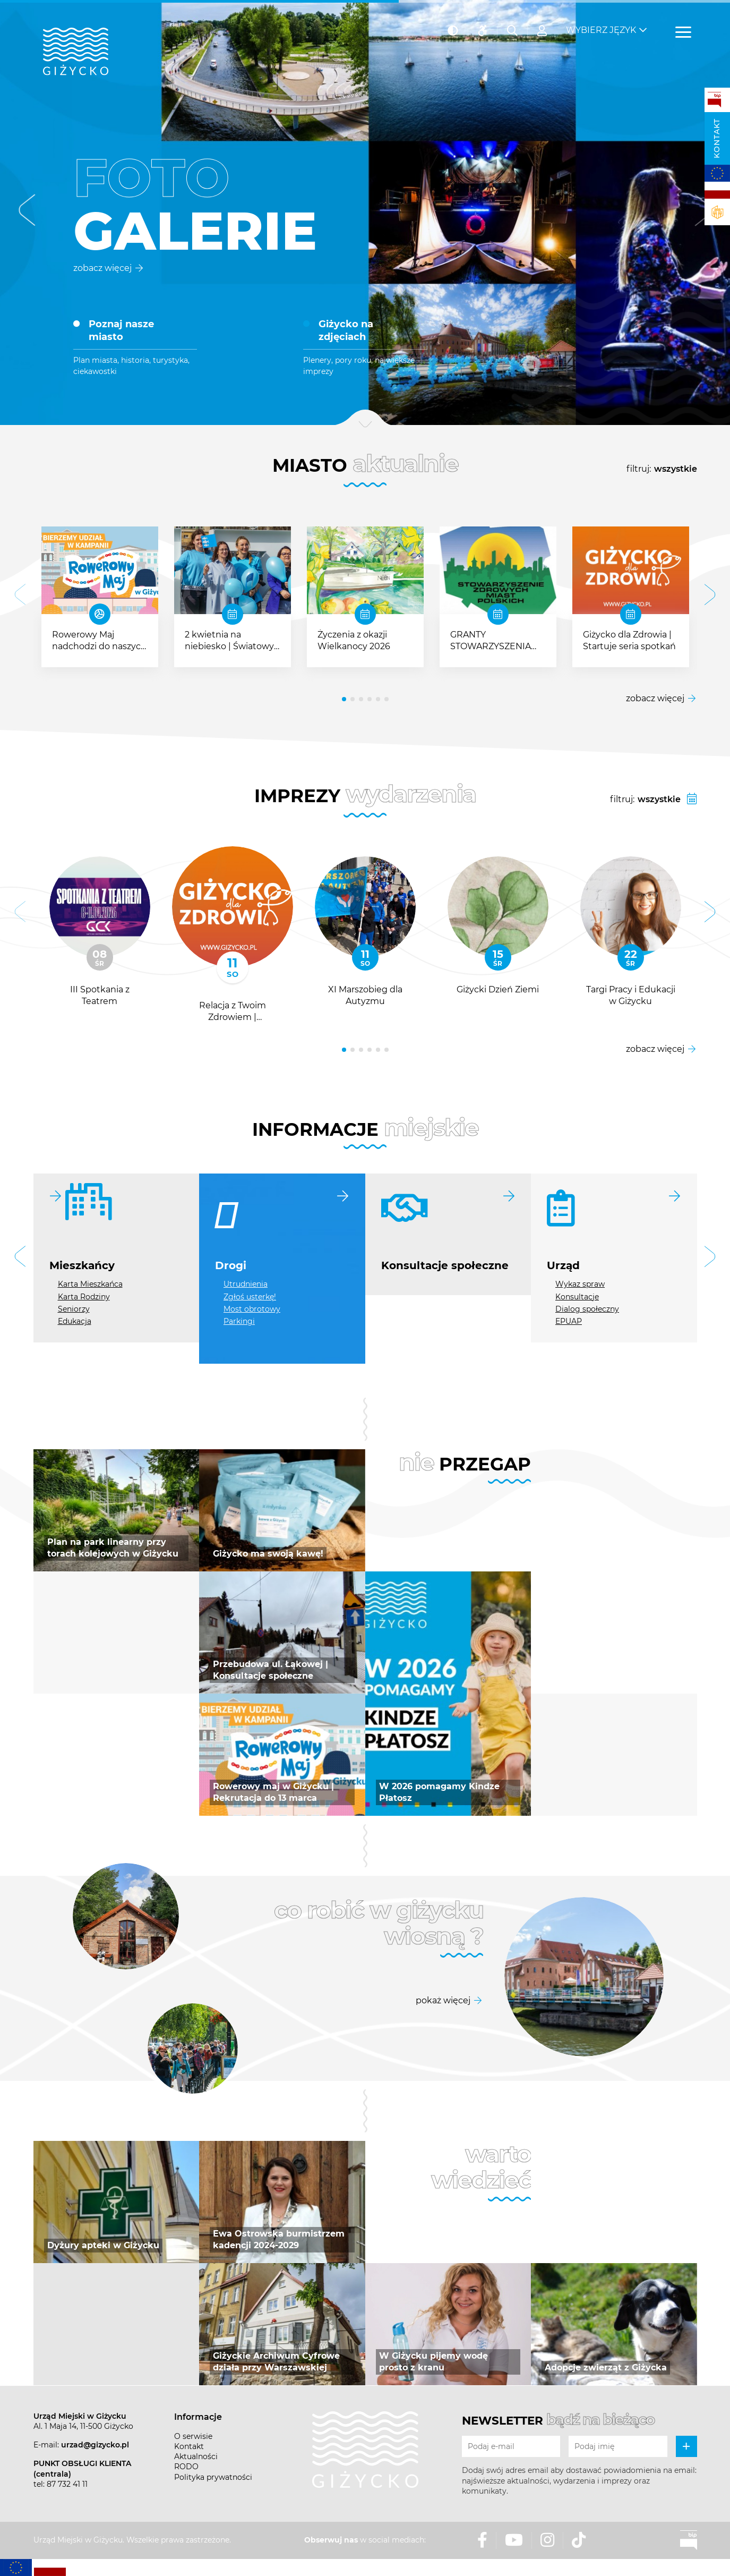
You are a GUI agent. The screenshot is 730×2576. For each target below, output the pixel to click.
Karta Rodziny (84, 1297)
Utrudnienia (246, 1284)
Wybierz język (601, 27)
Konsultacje (577, 1297)
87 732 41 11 (67, 2484)
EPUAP (568, 1321)
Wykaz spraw (580, 1284)
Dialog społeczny (587, 1309)
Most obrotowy (252, 1309)
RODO (186, 2466)
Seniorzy (74, 1309)
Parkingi (239, 1321)
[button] (27, 213)
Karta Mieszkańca (90, 1284)
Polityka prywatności (213, 2477)
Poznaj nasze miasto (121, 330)
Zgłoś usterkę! (250, 1297)
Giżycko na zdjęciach (346, 330)
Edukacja (74, 1321)
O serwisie (193, 2436)
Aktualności (196, 2456)
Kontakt (717, 138)
